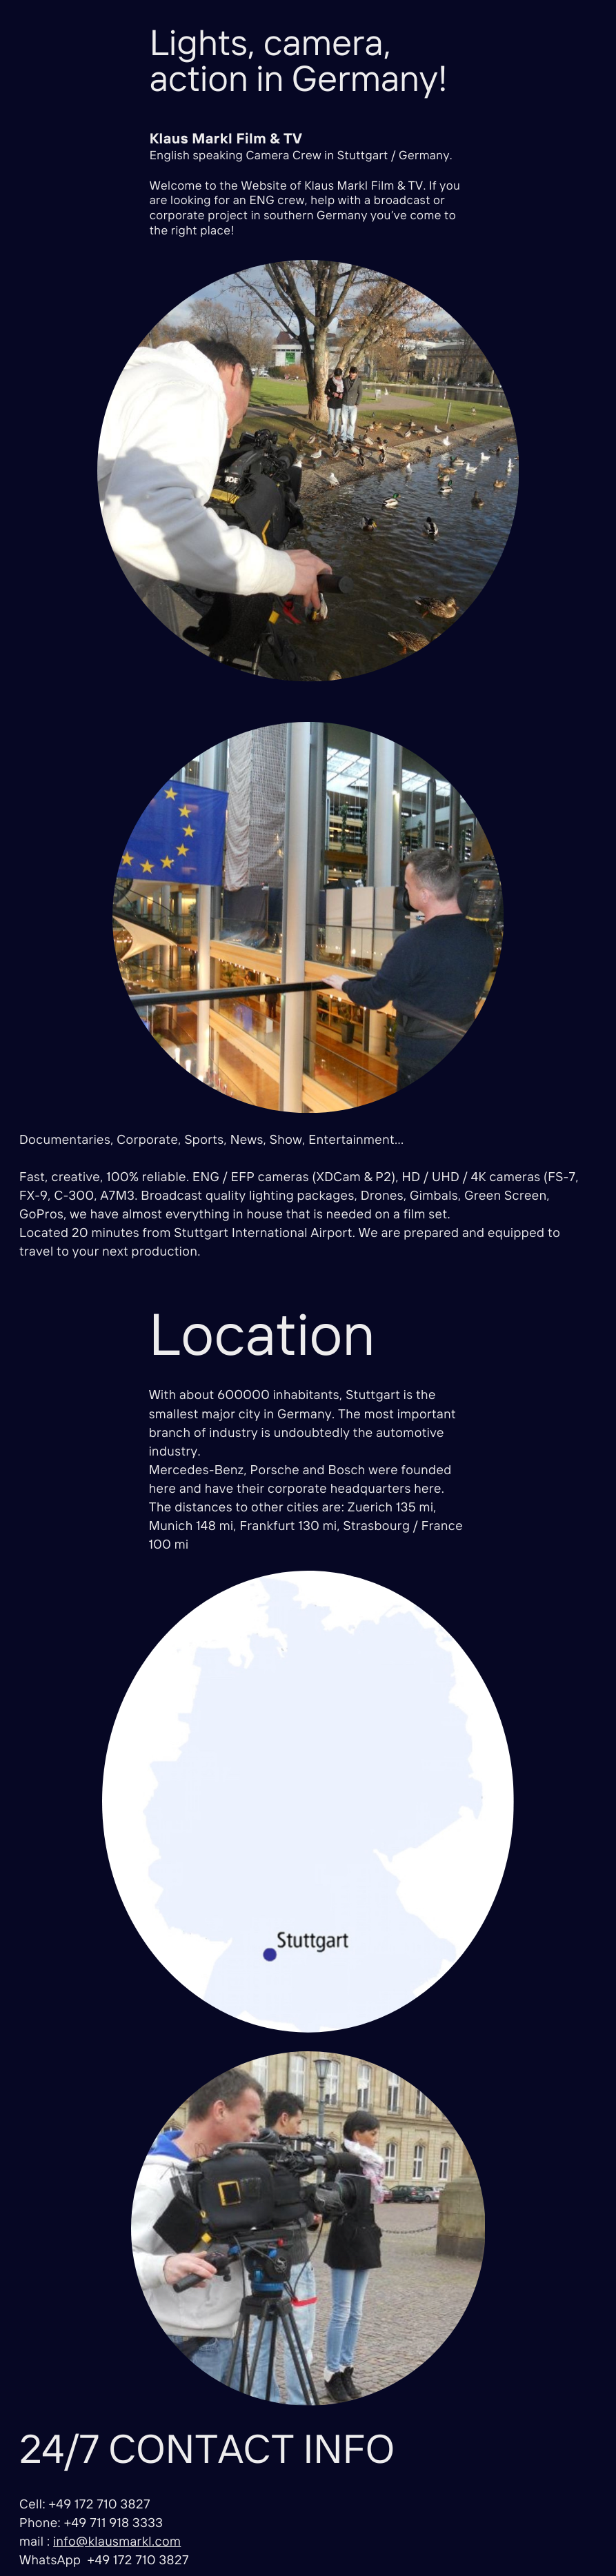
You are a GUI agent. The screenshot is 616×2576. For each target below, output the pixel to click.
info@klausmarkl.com (117, 2541)
